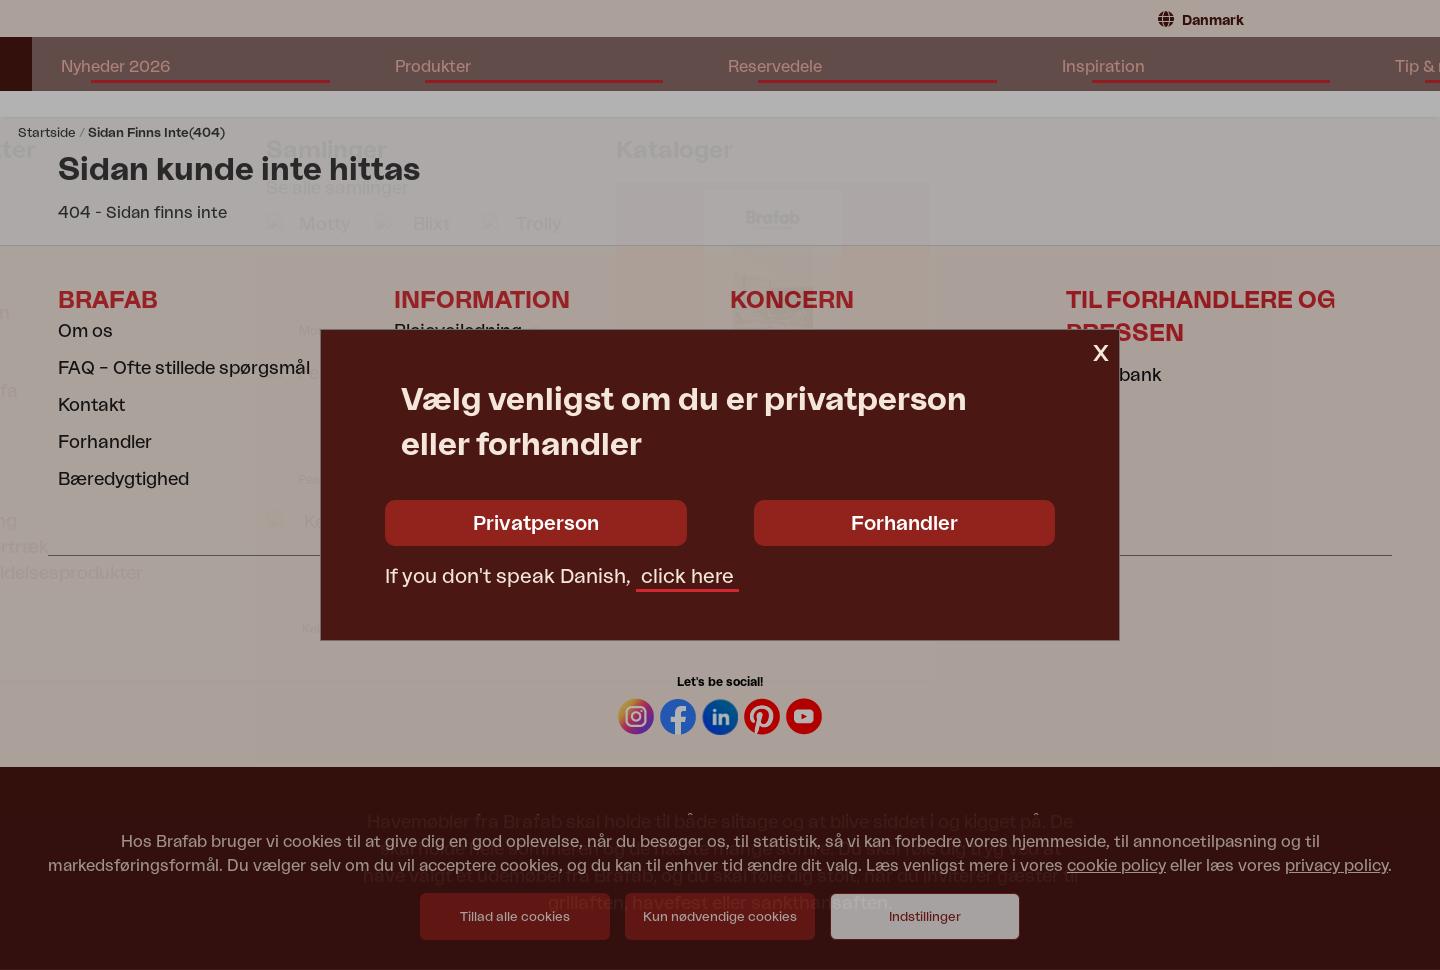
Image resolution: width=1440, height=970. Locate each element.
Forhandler (904, 524)
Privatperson (536, 524)
